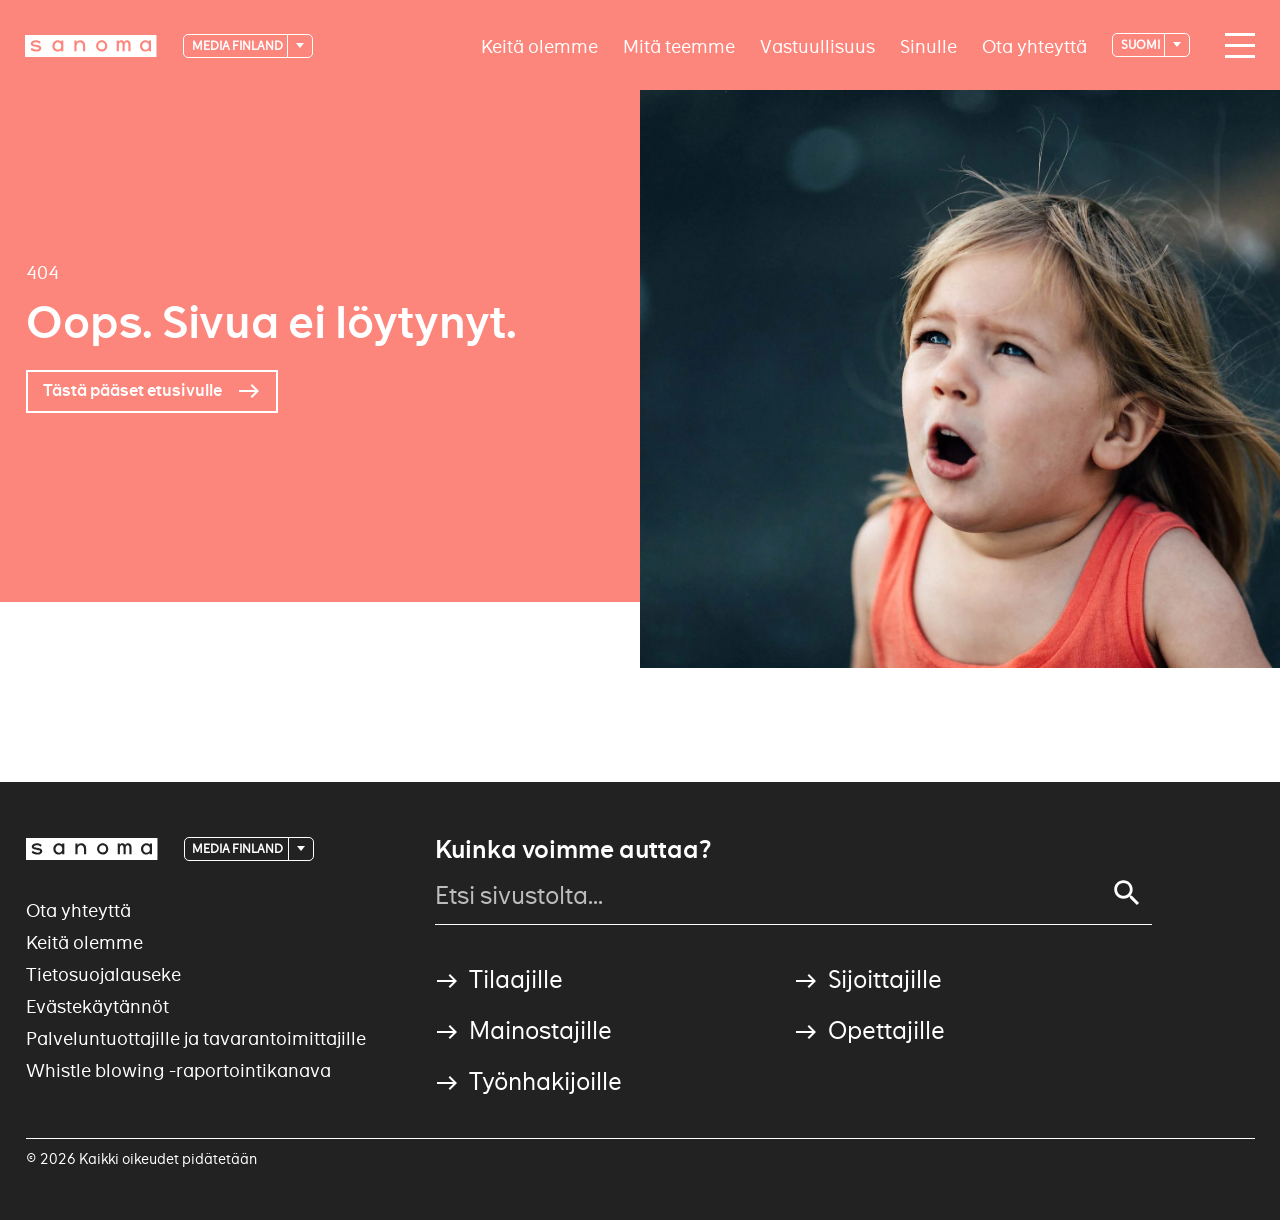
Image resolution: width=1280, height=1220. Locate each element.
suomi (1141, 44)
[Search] (1127, 893)
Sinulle (928, 45)
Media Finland (238, 45)
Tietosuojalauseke (103, 974)
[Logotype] (91, 46)
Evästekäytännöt (97, 1006)
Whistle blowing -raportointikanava (178, 1070)
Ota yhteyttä (1034, 45)
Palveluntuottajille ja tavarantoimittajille (196, 1038)
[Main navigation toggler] (1235, 46)
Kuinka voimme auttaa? (573, 850)
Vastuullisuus (817, 45)
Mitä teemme (679, 45)
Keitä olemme (539, 45)
